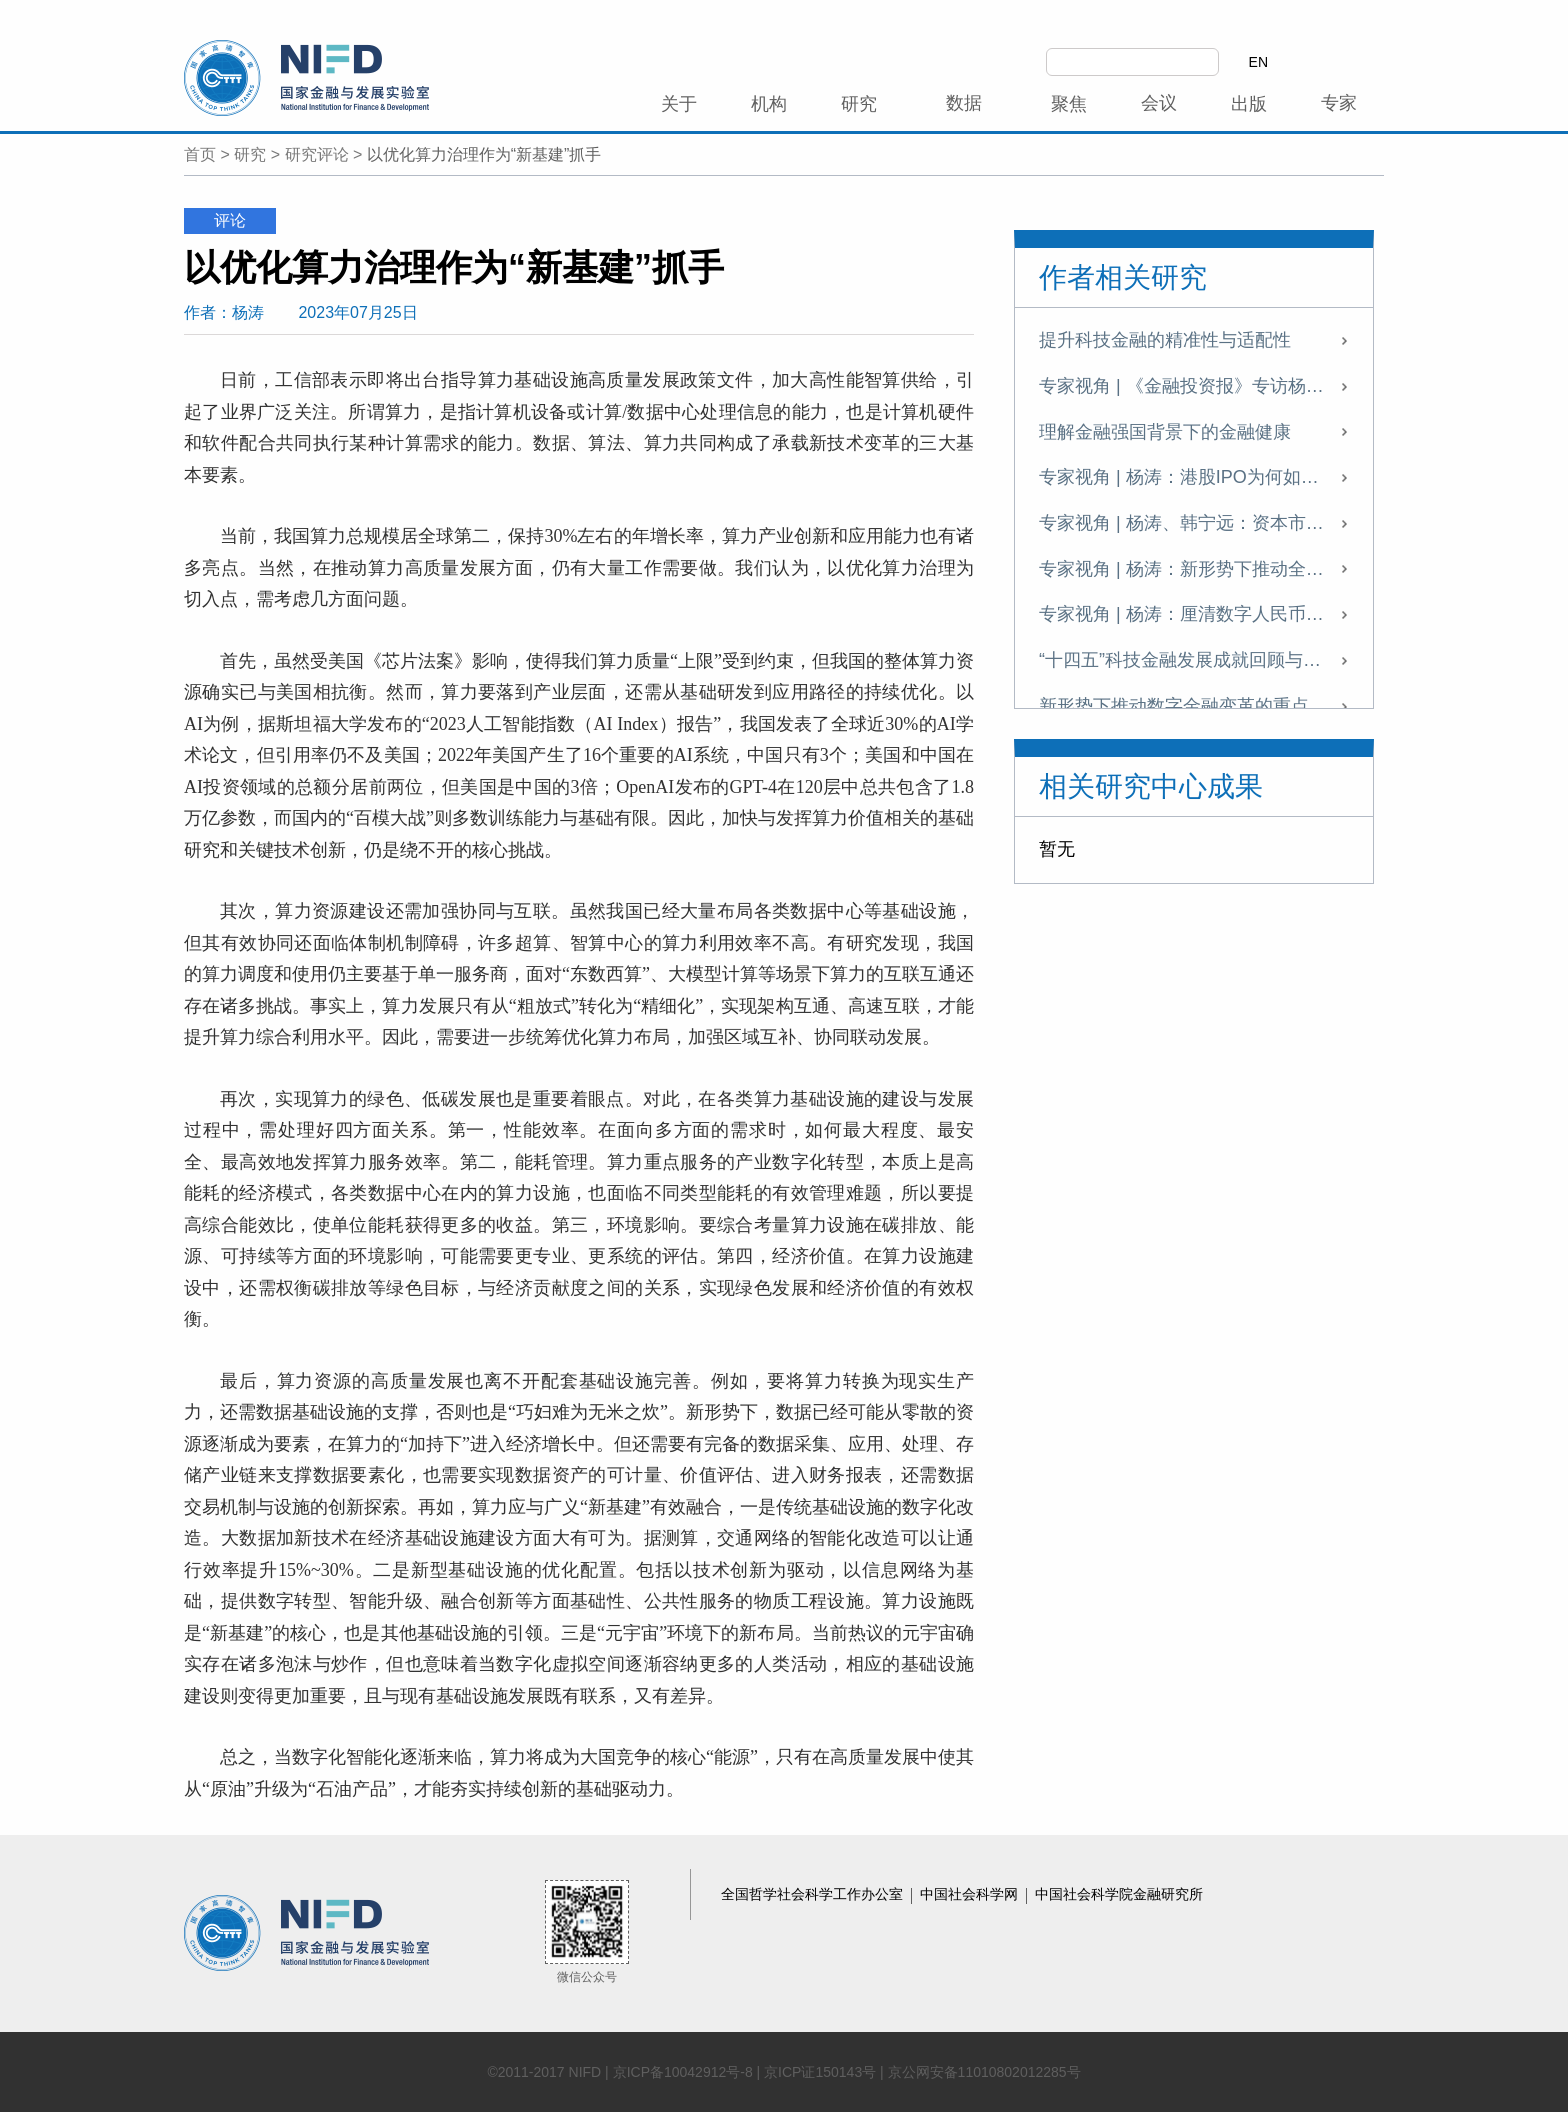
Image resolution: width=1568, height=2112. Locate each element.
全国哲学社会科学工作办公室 (814, 1894)
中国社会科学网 (971, 1894)
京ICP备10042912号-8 (683, 2072)
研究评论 (317, 154)
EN (1258, 62)
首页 (200, 154)
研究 (250, 154)
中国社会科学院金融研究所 (1119, 1894)
